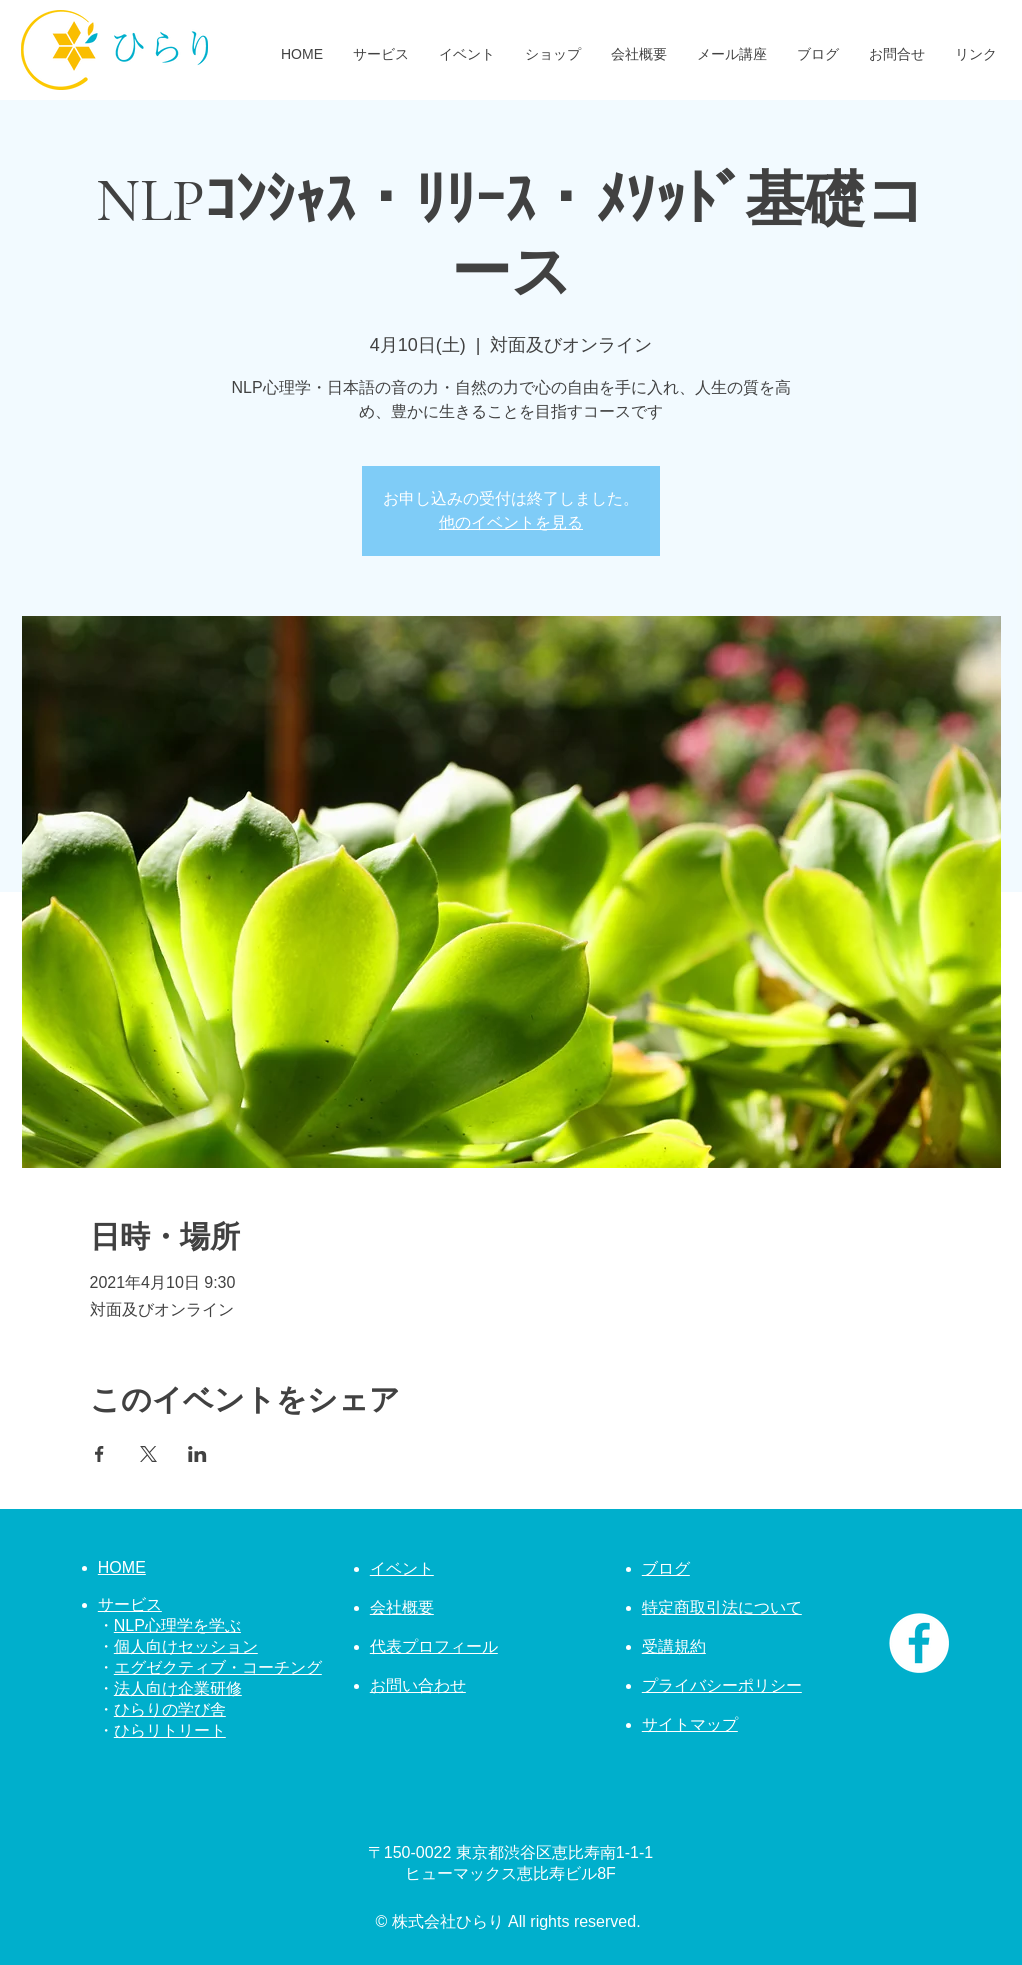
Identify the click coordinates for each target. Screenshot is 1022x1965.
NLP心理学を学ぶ (177, 1625)
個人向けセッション (186, 1646)
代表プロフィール (434, 1646)
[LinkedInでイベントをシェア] (197, 1454)
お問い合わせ (418, 1685)
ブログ (666, 1568)
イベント (402, 1568)
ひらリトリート (170, 1730)
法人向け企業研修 (178, 1688)
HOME (122, 1567)
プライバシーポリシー (722, 1685)
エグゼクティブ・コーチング (218, 1667)
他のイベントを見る (511, 522)
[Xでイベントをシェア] (148, 1454)
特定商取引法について (722, 1607)
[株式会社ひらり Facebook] (919, 1643)
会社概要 (402, 1607)
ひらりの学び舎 (170, 1709)
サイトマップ (690, 1724)
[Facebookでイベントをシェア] (99, 1454)
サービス (130, 1604)
